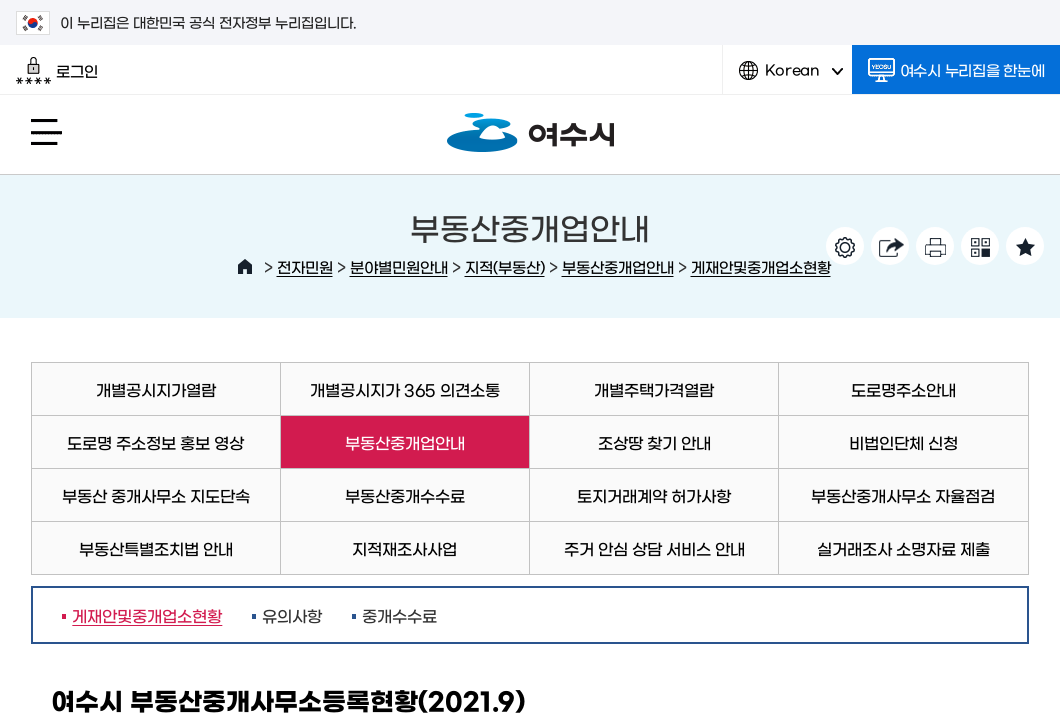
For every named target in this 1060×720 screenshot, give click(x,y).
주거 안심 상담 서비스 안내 (654, 548)
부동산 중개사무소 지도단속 (156, 495)
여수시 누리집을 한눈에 (956, 70)
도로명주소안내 (903, 389)
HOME (245, 267)
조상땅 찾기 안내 (654, 442)
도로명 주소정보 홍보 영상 (155, 442)
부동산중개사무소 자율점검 (903, 495)
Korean (791, 77)
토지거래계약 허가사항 (654, 495)
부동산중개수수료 (405, 495)
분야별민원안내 (399, 266)
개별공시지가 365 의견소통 (405, 389)
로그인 (56, 71)
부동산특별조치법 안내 (156, 548)
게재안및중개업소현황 (761, 266)
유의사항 (292, 615)
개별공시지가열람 (156, 389)
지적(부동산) (505, 266)
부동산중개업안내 (618, 266)
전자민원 (305, 266)
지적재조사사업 (404, 548)
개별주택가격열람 (654, 389)
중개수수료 (399, 615)
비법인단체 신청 (903, 442)
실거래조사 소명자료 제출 (903, 548)
